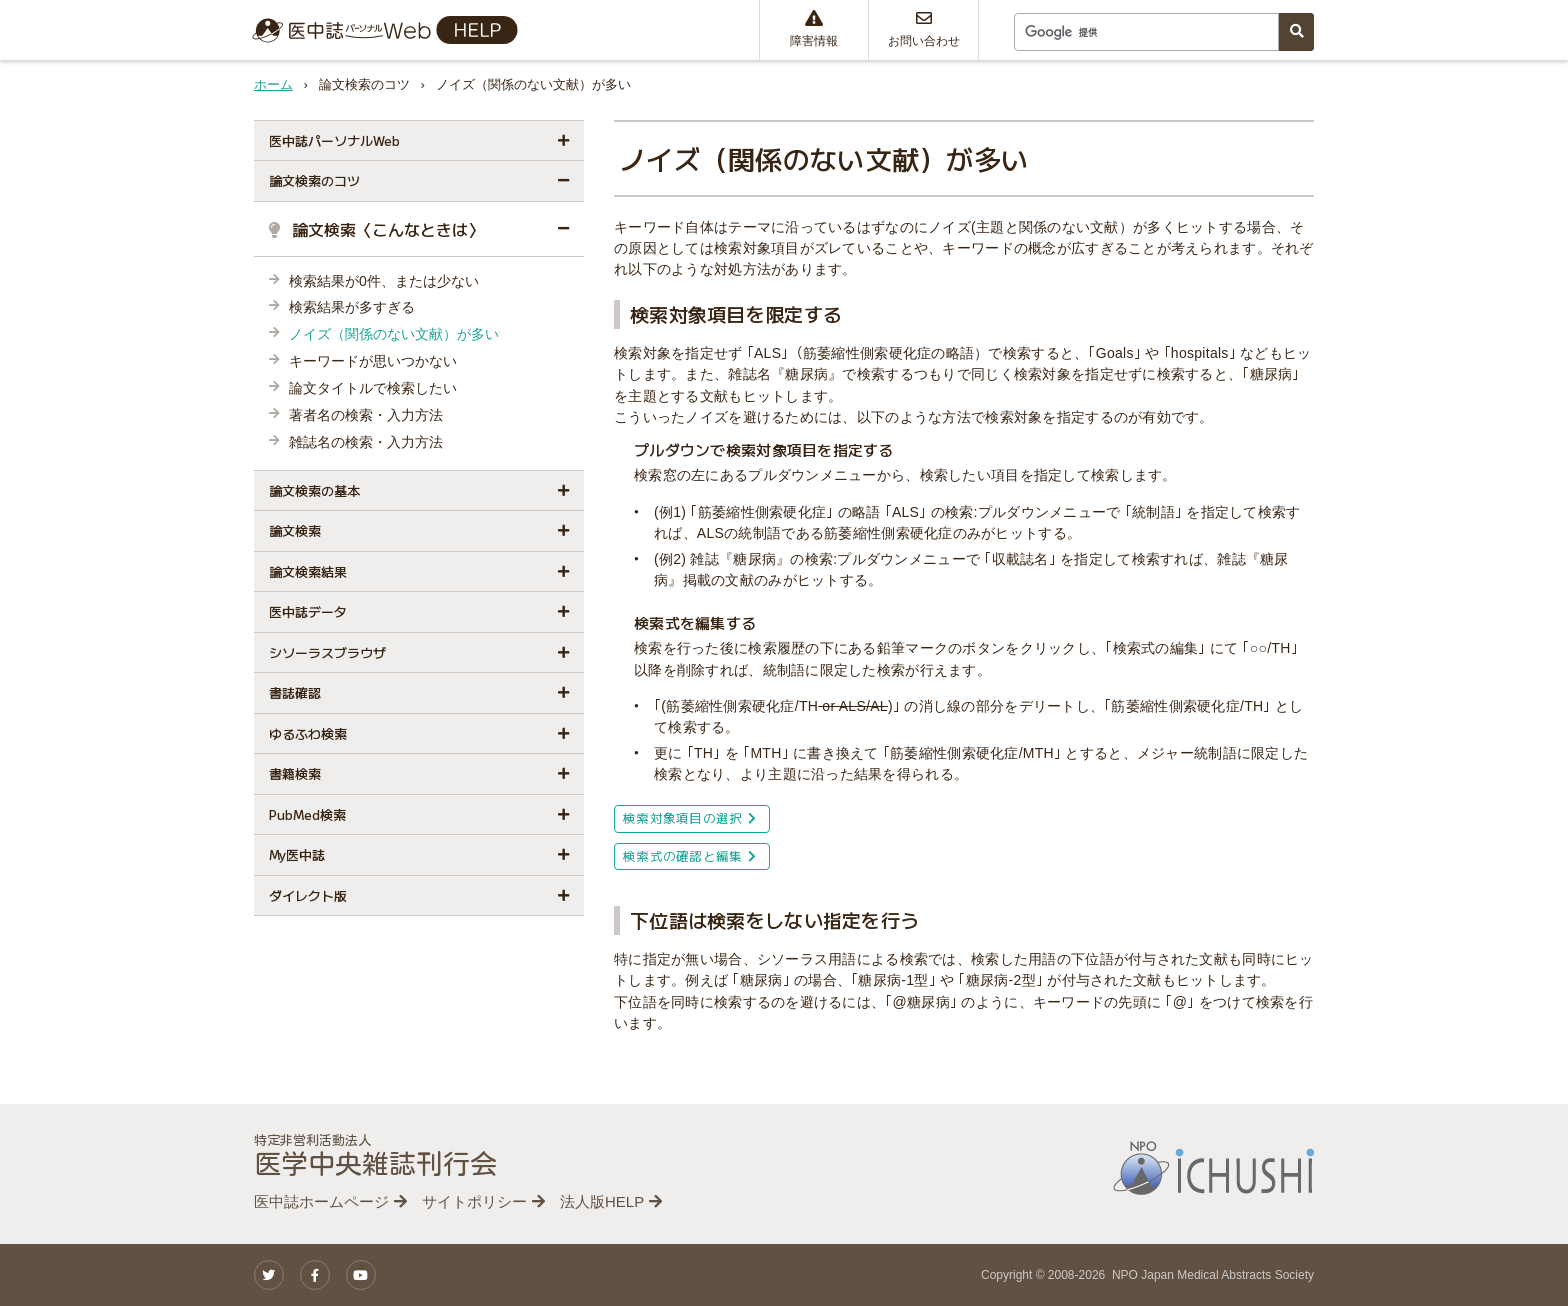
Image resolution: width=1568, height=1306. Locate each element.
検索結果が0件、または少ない (384, 281)
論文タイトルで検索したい (373, 388)
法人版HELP (602, 1201)
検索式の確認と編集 (689, 855)
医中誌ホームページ (321, 1201)
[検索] (1144, 33)
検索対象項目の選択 (689, 817)
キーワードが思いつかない (373, 361)
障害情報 (814, 29)
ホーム (273, 84)
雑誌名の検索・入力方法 (366, 442)
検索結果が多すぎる (352, 307)
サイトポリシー (474, 1201)
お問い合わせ (924, 29)
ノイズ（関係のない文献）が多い (394, 334)
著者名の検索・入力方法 (366, 415)
